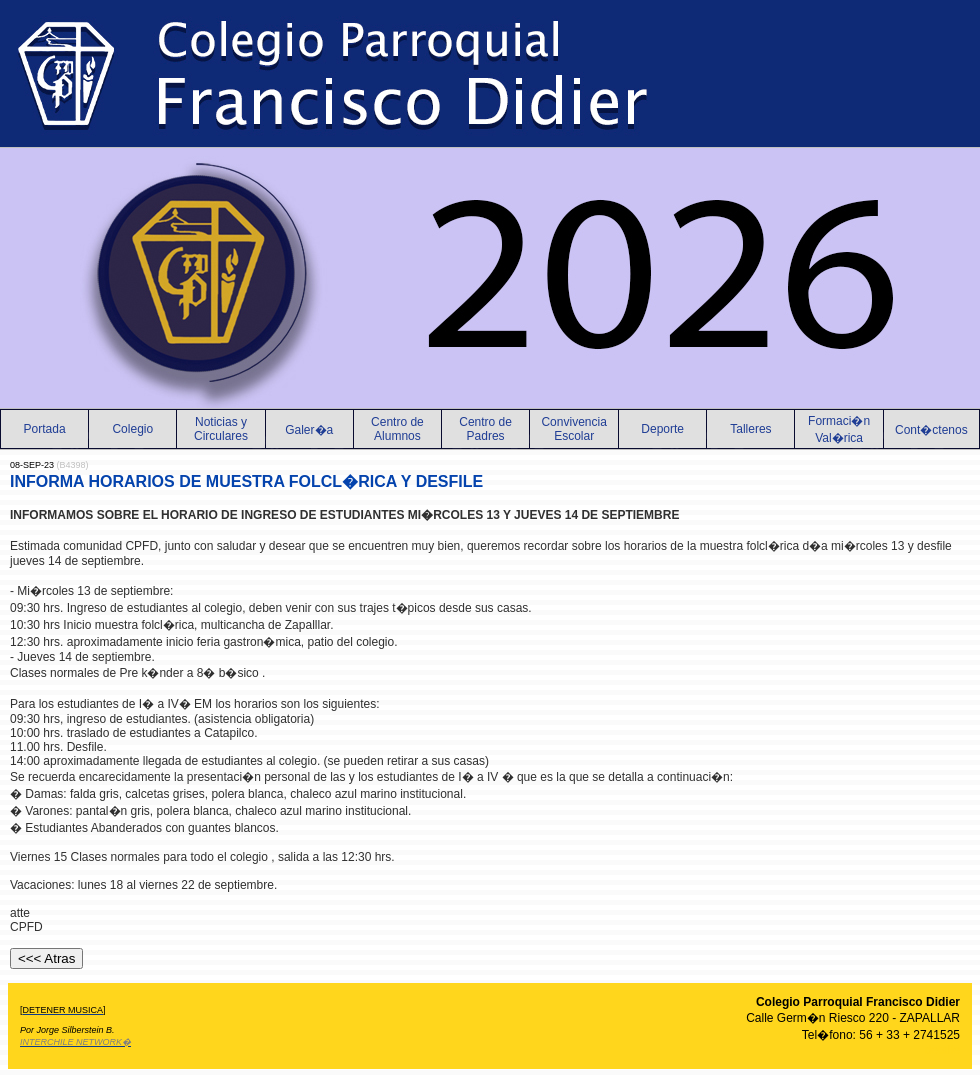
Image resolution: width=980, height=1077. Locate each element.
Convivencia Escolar (573, 429)
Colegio (132, 429)
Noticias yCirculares (221, 429)
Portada (45, 429)
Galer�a (309, 430)
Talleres (750, 429)
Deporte (662, 429)
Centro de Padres (485, 429)
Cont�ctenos (931, 430)
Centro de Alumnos (397, 429)
